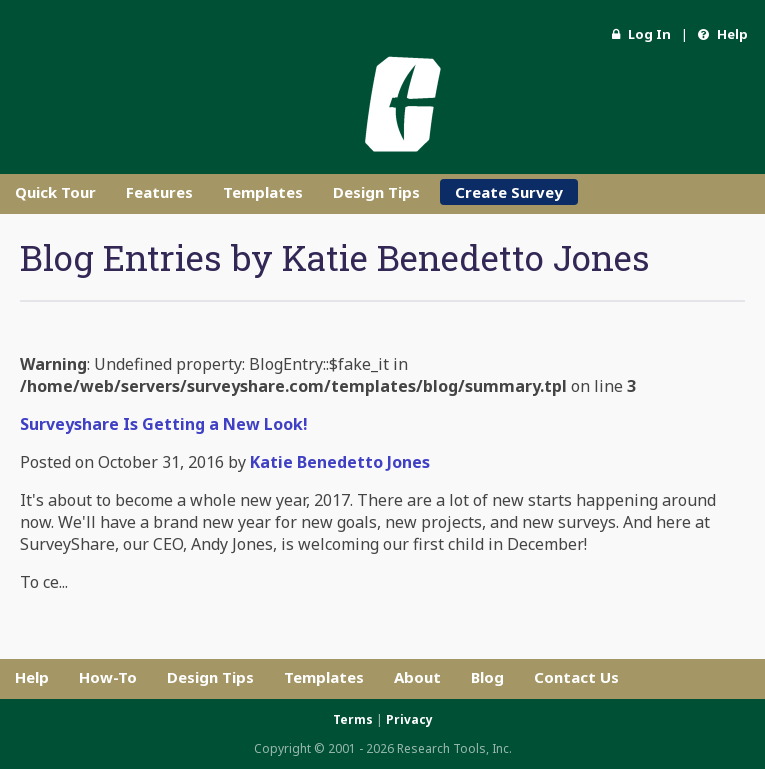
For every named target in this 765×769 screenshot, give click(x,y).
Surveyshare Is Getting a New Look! (164, 424)
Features (159, 192)
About (417, 677)
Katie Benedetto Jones (340, 462)
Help (723, 34)
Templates (263, 192)
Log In (641, 34)
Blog (487, 677)
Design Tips (376, 192)
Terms (353, 719)
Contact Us (576, 677)
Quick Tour (55, 192)
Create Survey (509, 192)
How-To (108, 677)
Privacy (409, 719)
